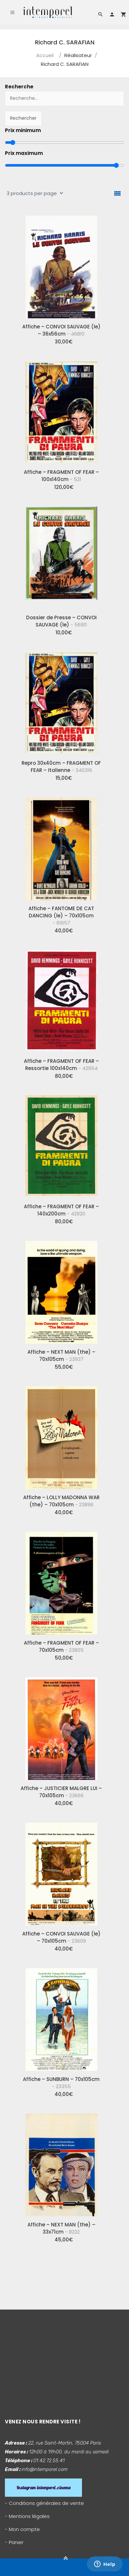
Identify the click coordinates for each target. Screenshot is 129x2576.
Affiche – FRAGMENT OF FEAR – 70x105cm (61, 1646)
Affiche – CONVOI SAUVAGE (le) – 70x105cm (61, 1937)
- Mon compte (22, 2529)
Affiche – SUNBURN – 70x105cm (61, 2083)
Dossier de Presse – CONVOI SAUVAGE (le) (61, 621)
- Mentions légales (27, 2516)
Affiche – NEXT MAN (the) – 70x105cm (61, 1355)
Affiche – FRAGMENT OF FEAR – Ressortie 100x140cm (61, 1065)
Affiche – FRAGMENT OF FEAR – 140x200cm (61, 1210)
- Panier (14, 2542)
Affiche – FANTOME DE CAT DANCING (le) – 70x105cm (61, 915)
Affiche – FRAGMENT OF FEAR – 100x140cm (61, 476)
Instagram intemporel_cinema (43, 2488)
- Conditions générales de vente (44, 2503)
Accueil (45, 55)
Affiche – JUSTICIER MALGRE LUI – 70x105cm (61, 1792)
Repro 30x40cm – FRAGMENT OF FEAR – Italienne (61, 767)
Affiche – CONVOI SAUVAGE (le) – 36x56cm (61, 330)
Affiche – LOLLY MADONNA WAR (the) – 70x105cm (61, 1501)
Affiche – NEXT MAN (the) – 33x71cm (61, 2228)
